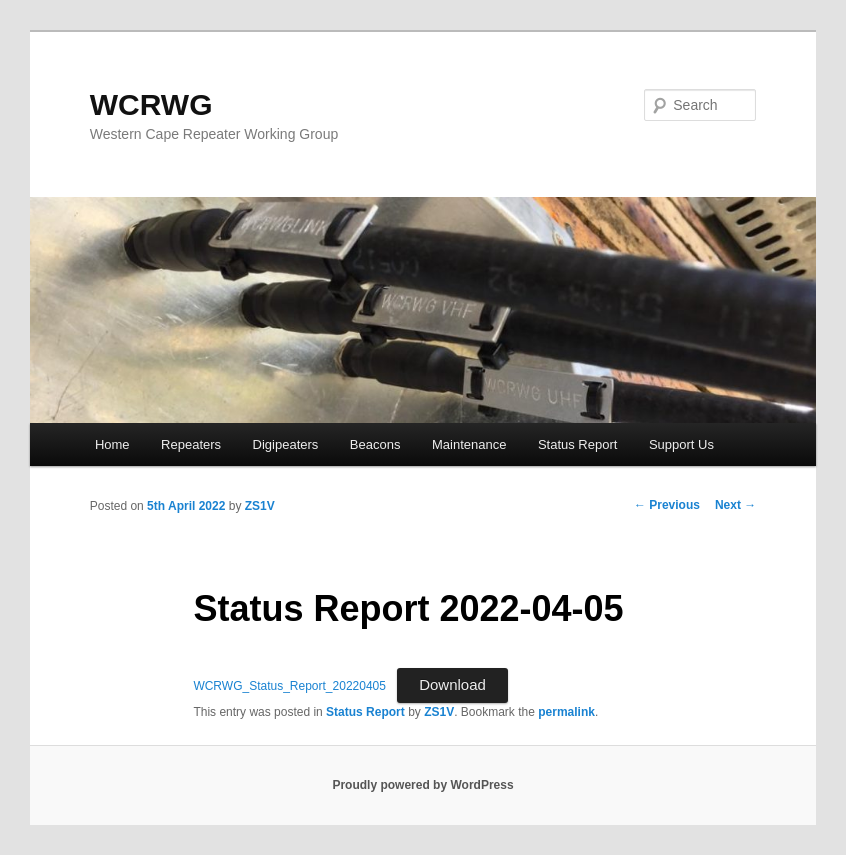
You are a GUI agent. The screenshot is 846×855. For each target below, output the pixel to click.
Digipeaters (286, 444)
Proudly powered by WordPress (422, 785)
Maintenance (469, 444)
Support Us (681, 444)
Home (112, 444)
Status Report (578, 444)
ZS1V (260, 506)
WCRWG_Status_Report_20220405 (289, 686)
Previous (667, 505)
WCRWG (151, 104)
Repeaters (191, 444)
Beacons (375, 444)
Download (452, 684)
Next (735, 505)
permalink (566, 712)
